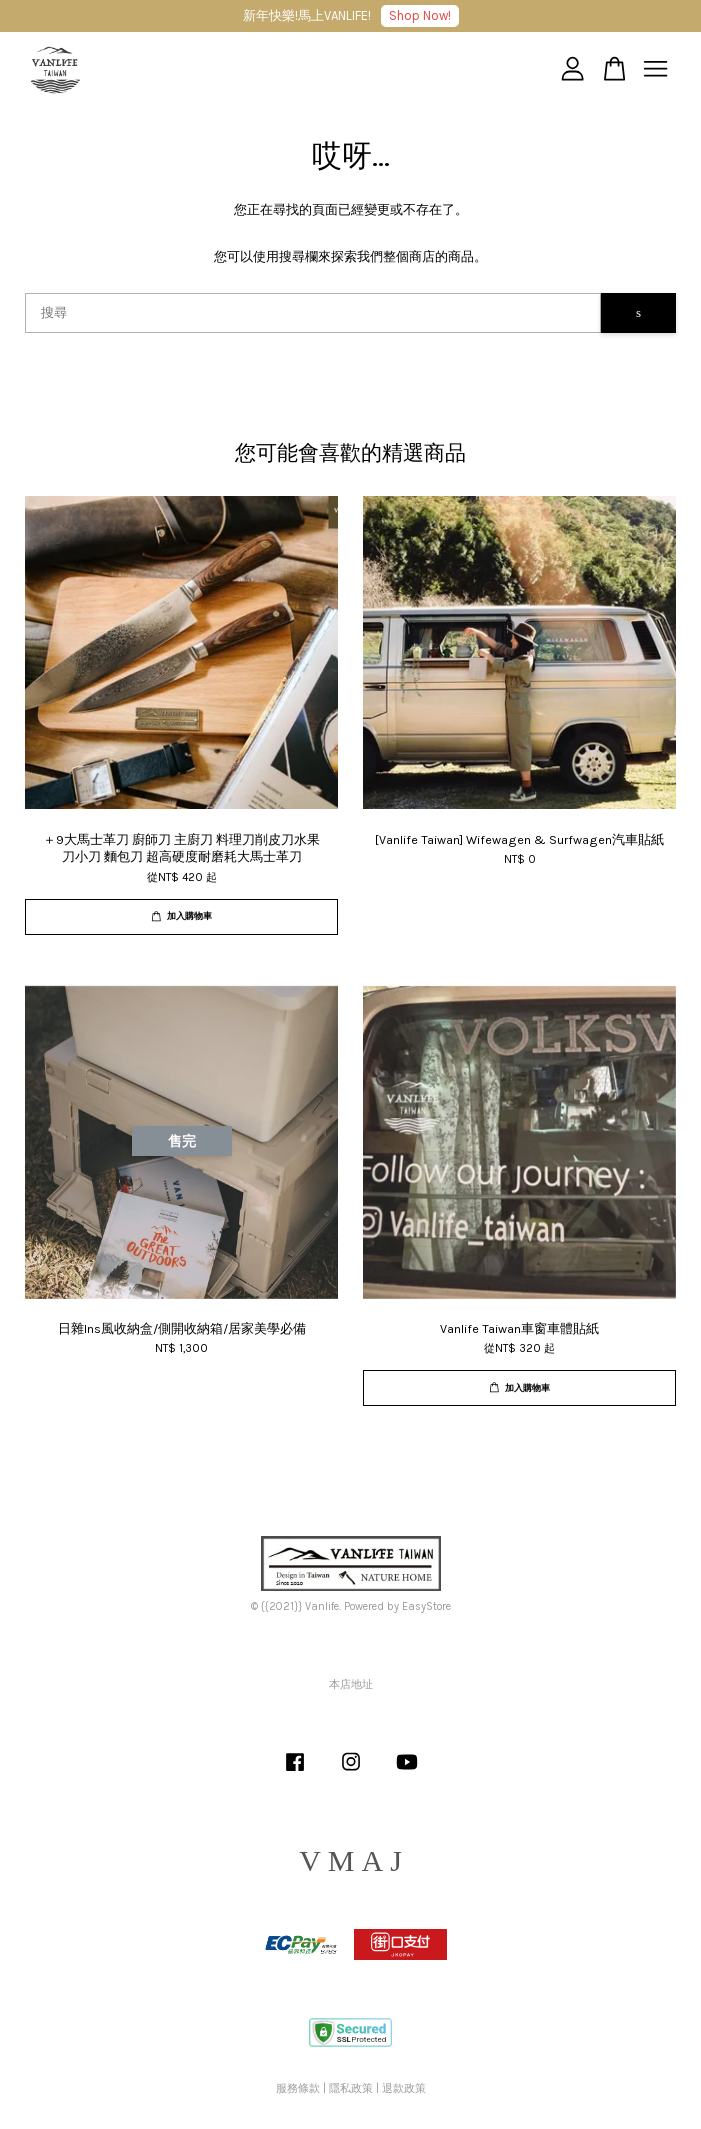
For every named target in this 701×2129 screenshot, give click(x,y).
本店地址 (351, 1684)
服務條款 (298, 2088)
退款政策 (404, 2088)
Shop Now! (420, 15)
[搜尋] (313, 313)
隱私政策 (351, 2088)
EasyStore (426, 1606)
